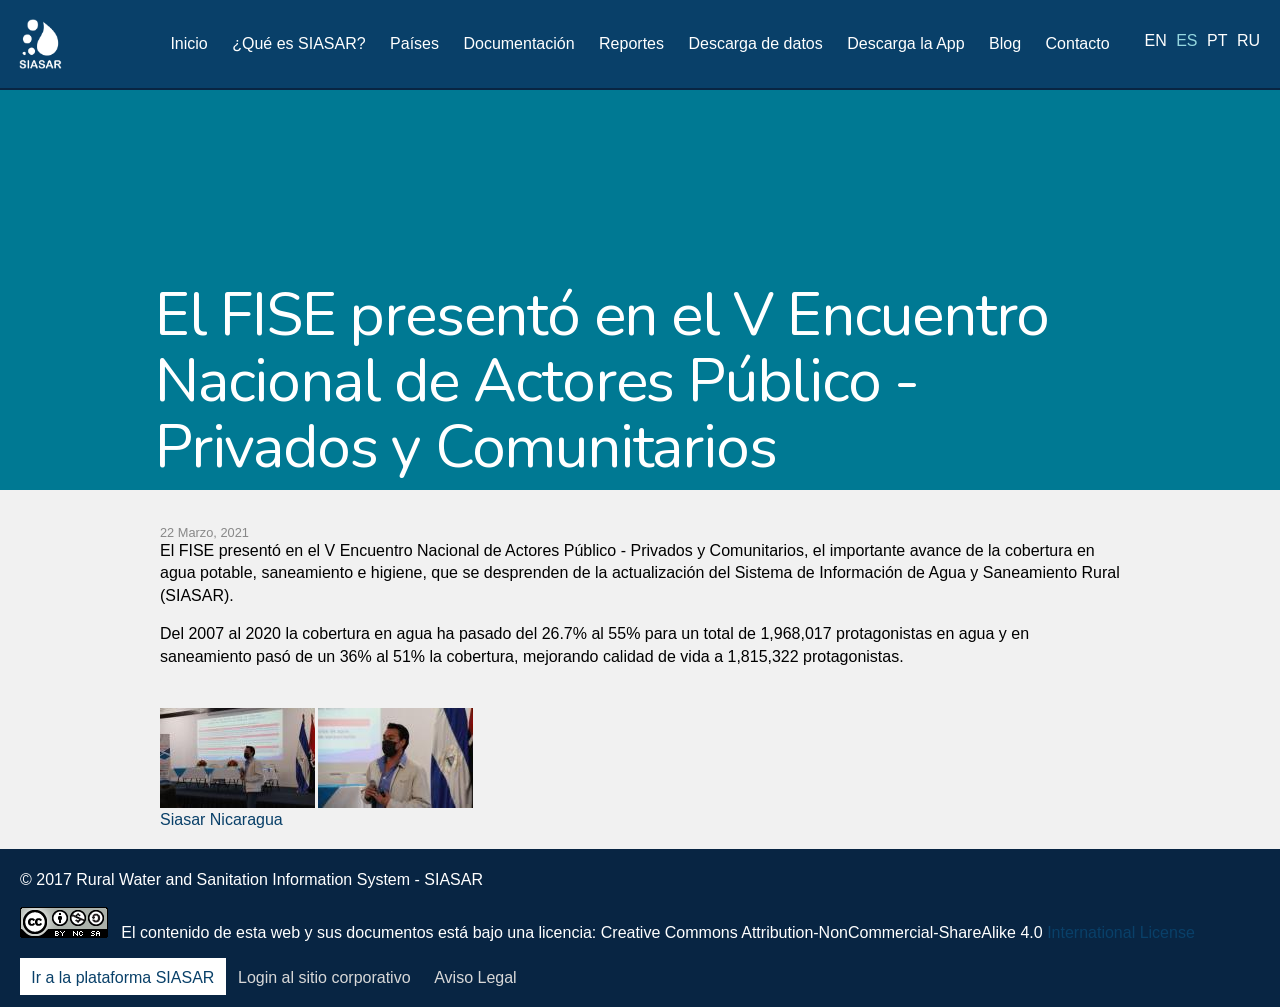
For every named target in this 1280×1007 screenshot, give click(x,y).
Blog (1005, 43)
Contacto (1078, 43)
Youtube (1188, 893)
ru (1248, 42)
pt (1217, 42)
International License (1121, 932)
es (1186, 42)
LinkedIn (1135, 893)
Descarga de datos (755, 43)
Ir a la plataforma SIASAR (122, 977)
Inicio (188, 43)
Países (414, 43)
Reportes (631, 43)
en (1156, 42)
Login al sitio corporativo (324, 977)
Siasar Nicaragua (221, 819)
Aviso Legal (475, 977)
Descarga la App (905, 43)
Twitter (1083, 893)
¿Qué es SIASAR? (298, 43)
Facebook (1030, 893)
